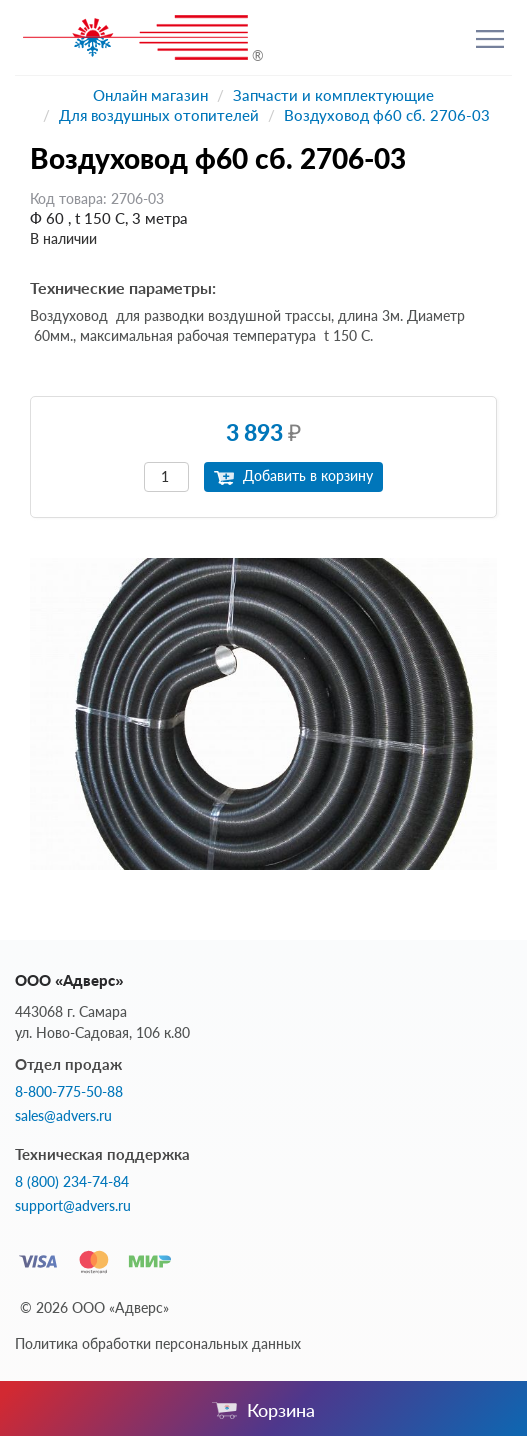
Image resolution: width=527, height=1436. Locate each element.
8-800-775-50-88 (69, 1092)
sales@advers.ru (63, 1116)
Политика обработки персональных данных (158, 1343)
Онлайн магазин (150, 95)
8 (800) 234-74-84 (72, 1182)
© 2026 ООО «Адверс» (94, 1307)
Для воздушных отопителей (159, 115)
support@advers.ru (73, 1206)
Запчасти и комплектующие (333, 95)
